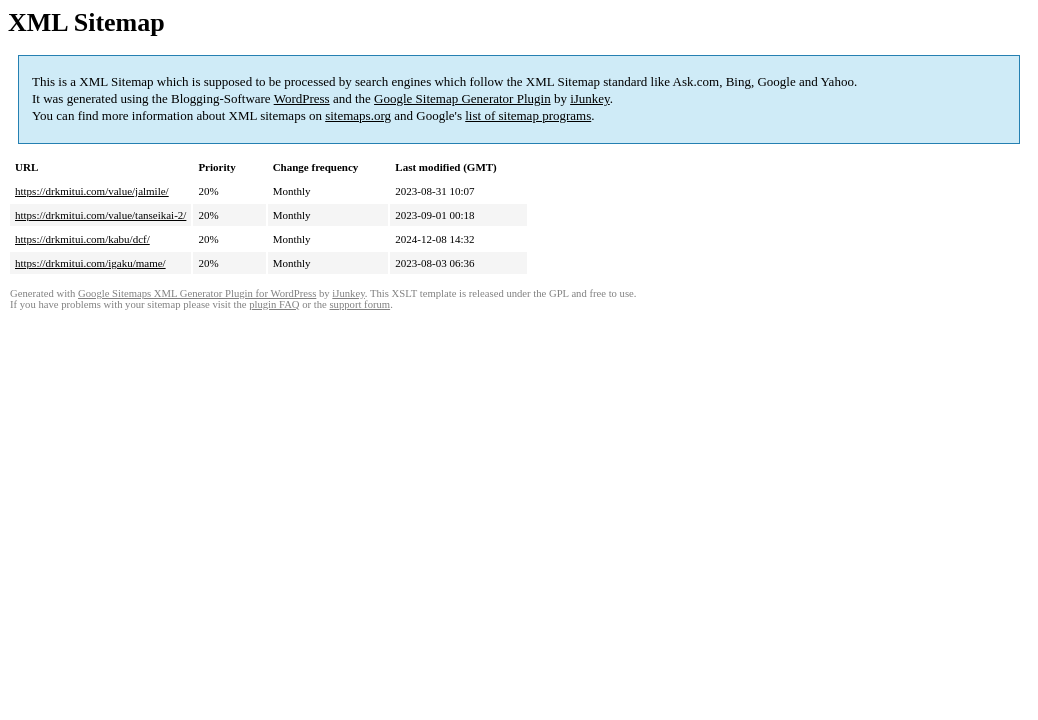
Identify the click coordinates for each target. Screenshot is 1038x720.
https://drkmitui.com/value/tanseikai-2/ (100, 215)
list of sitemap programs (528, 115)
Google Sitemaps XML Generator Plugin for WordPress (197, 293)
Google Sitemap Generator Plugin (462, 98)
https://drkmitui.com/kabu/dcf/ (82, 239)
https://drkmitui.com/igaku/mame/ (90, 263)
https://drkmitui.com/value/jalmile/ (92, 191)
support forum (359, 304)
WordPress (302, 98)
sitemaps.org (358, 115)
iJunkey (590, 98)
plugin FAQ (274, 304)
